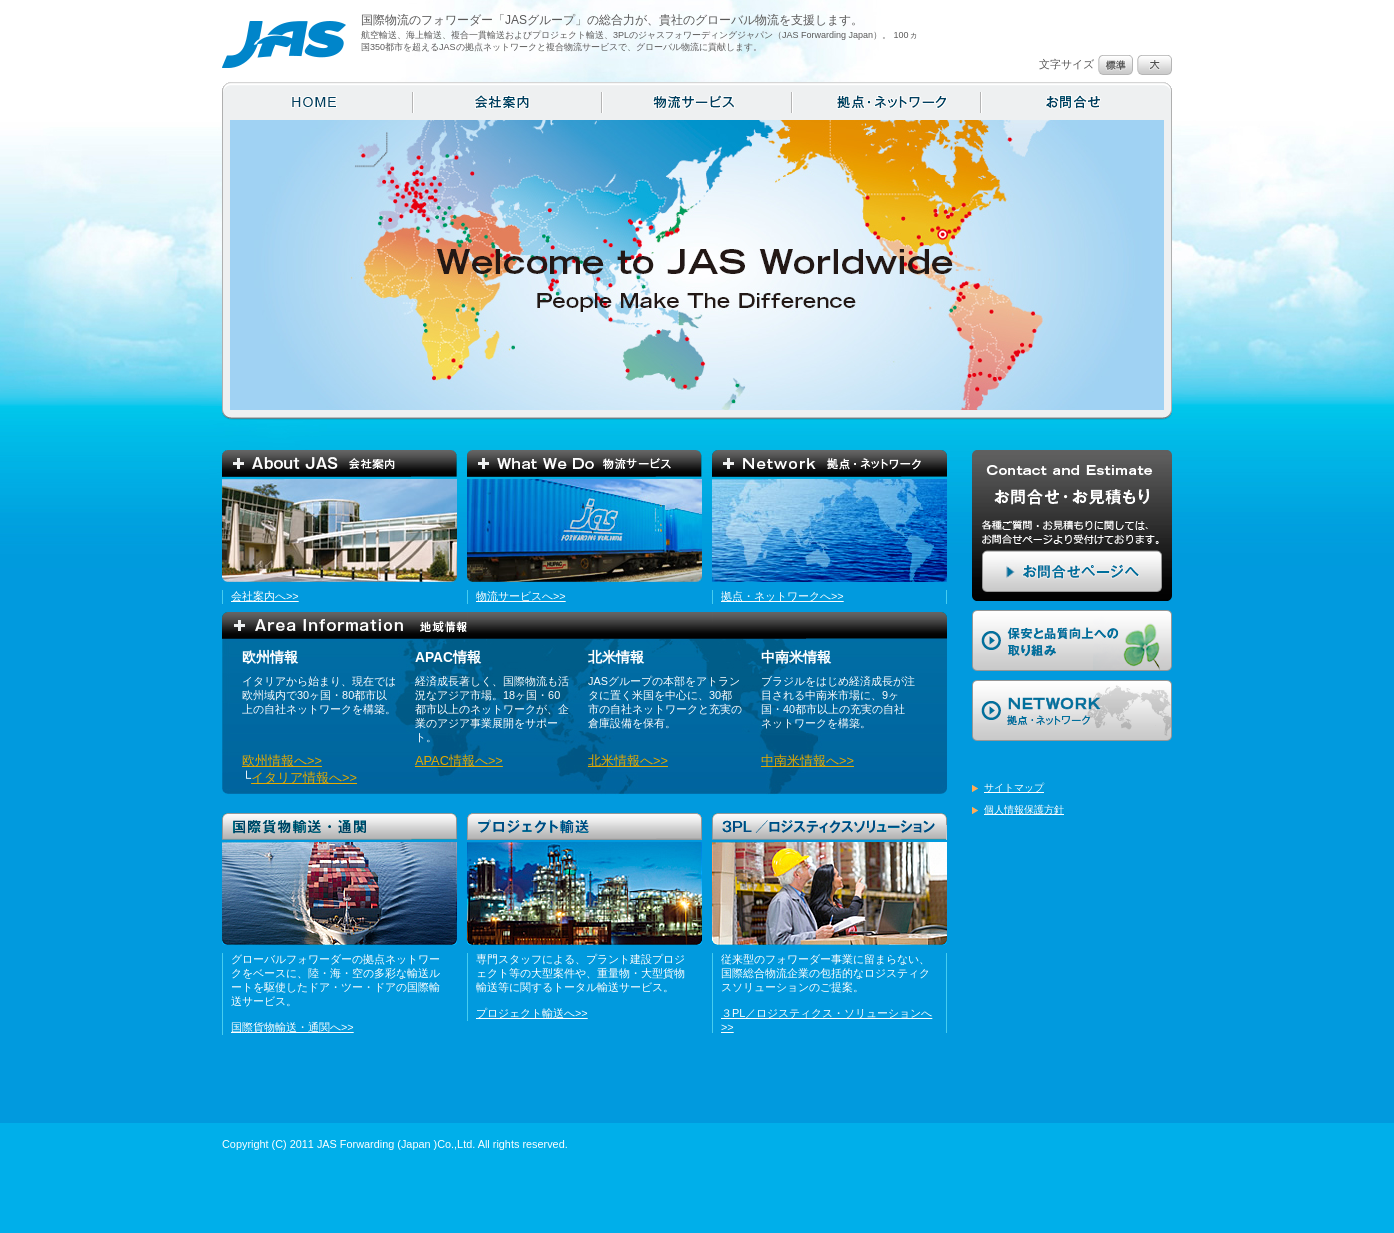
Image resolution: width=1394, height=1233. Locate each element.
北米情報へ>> (628, 760)
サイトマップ (1014, 787)
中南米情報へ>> (807, 760)
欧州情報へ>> (282, 760)
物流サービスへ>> (521, 596)
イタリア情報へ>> (304, 777)
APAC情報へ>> (459, 760)
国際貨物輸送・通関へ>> (292, 1027)
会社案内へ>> (265, 596)
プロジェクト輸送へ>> (532, 1013)
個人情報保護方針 (1024, 809)
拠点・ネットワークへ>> (782, 596)
